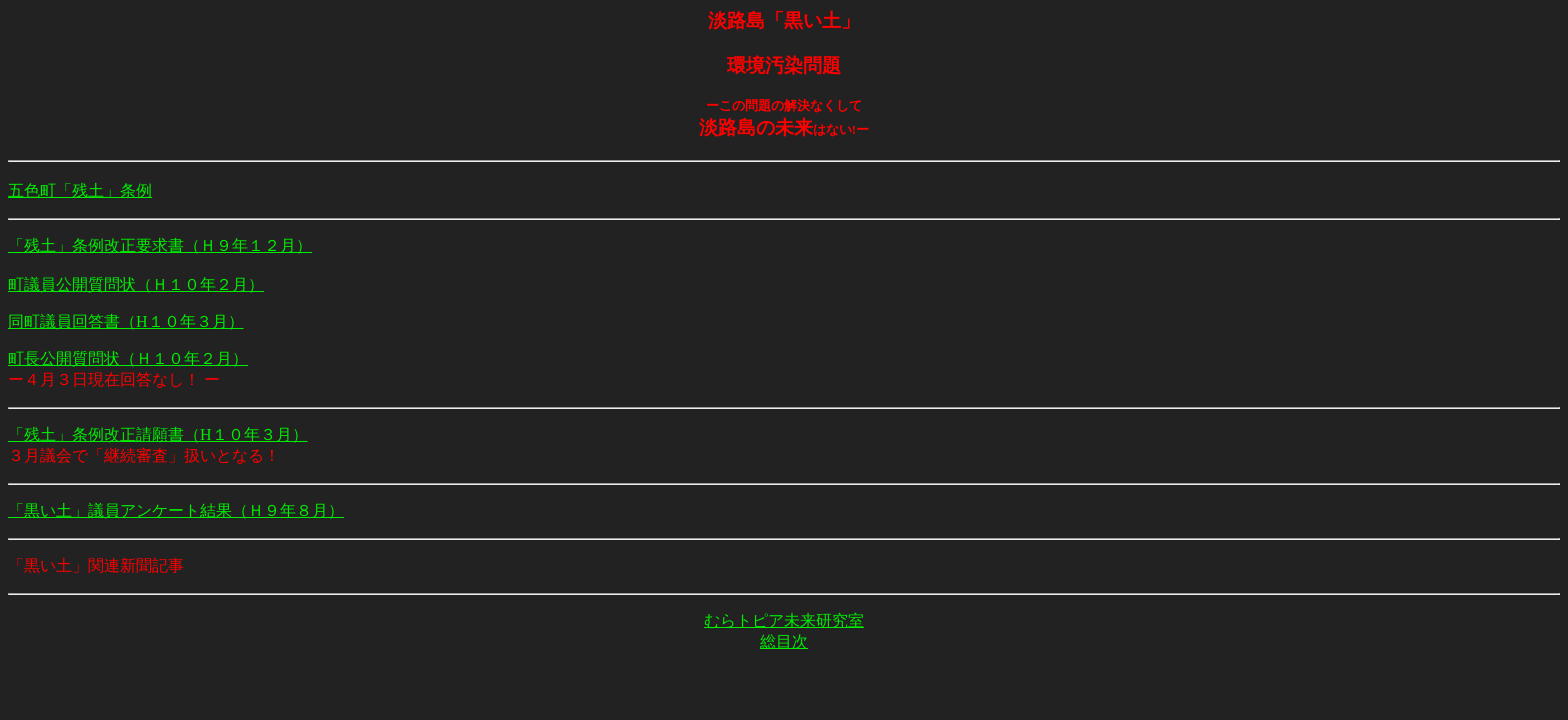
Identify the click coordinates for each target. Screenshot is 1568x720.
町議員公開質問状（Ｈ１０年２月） (136, 284)
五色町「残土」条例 (80, 190)
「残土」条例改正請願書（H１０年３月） (158, 434)
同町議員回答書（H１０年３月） (126, 321)
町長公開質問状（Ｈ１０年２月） (128, 358)
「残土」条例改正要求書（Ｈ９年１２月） (160, 245)
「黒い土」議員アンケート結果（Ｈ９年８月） (176, 510)
